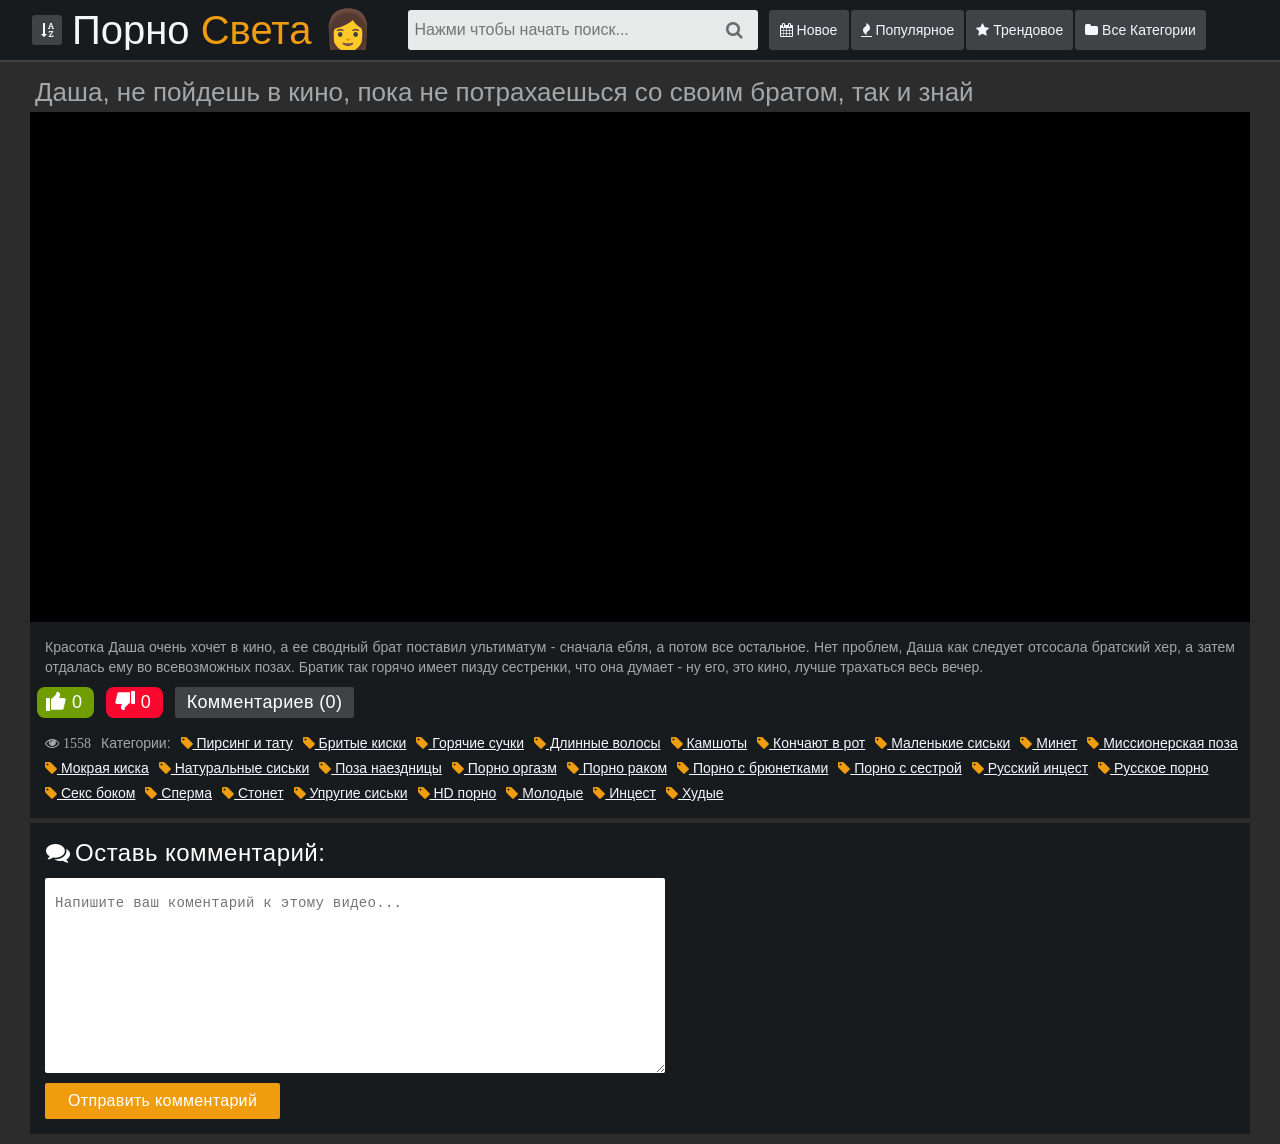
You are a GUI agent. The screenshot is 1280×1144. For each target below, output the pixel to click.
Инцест (624, 793)
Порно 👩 (222, 30)
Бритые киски (355, 743)
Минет (1048, 743)
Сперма (178, 793)
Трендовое (1019, 30)
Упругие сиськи (351, 793)
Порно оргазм (504, 768)
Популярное (908, 30)
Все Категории (1140, 30)
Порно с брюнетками (752, 768)
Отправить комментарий (162, 1100)
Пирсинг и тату (237, 743)
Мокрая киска (97, 768)
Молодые (544, 793)
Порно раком (617, 768)
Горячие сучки (470, 743)
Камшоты (709, 743)
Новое (809, 30)
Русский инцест (1030, 768)
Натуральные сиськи (234, 768)
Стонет (253, 793)
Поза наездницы (380, 768)
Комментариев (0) (265, 702)
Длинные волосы (597, 743)
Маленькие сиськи (942, 743)
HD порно (457, 793)
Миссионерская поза (1162, 743)
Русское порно (1153, 768)
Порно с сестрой (899, 768)
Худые (694, 793)
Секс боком (90, 793)
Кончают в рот (811, 743)
